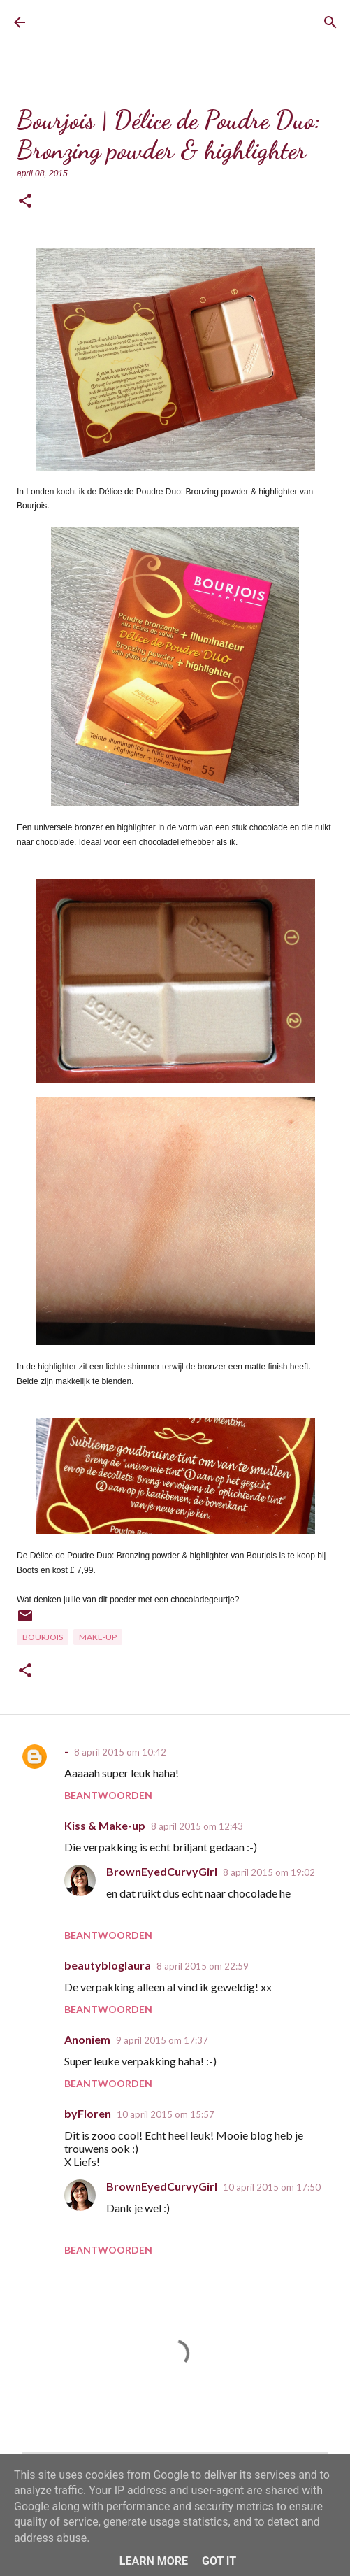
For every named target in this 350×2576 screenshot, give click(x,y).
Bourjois (42, 1637)
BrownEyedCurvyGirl (94, 22)
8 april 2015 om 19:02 (269, 1872)
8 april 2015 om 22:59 (202, 1966)
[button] (25, 201)
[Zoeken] (330, 22)
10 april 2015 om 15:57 (165, 2114)
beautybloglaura (107, 1965)
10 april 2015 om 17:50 (272, 2187)
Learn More (153, 2561)
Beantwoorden (108, 1795)
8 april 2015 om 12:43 (197, 1826)
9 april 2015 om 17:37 (162, 2040)
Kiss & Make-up (104, 1825)
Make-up (98, 1637)
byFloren (87, 2113)
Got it (219, 2561)
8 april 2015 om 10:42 (120, 1752)
